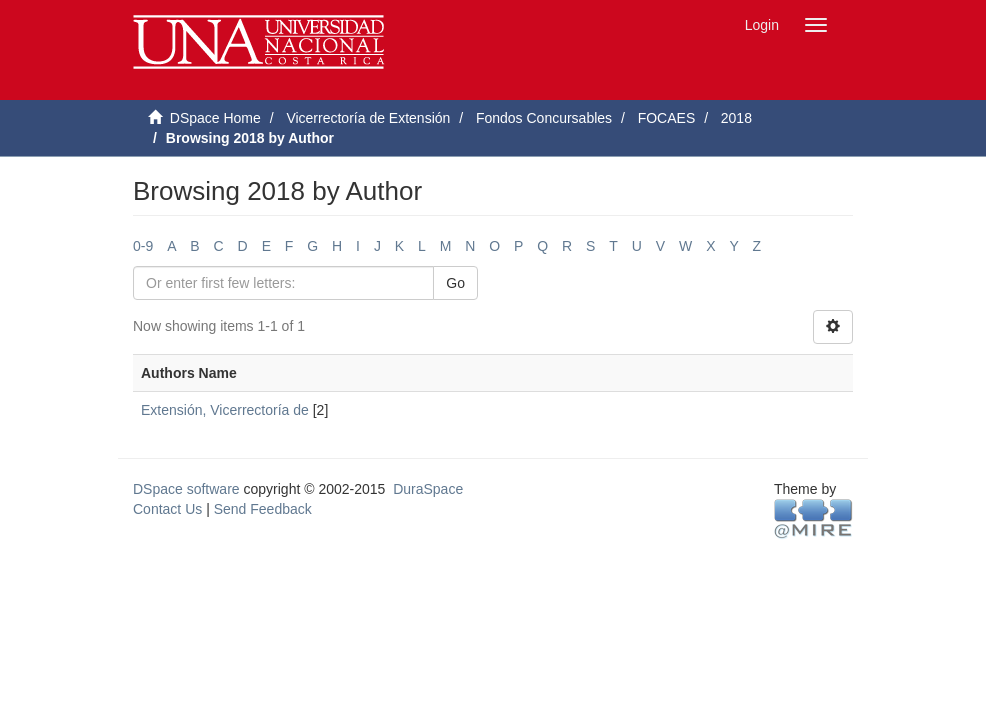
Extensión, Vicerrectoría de (225, 410)
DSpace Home (215, 118)
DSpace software (186, 489)
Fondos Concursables (544, 118)
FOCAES (667, 118)
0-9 (143, 246)
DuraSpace (428, 489)
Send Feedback (263, 509)
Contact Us (167, 509)
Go (455, 283)
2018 (736, 118)
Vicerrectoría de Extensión (368, 118)
